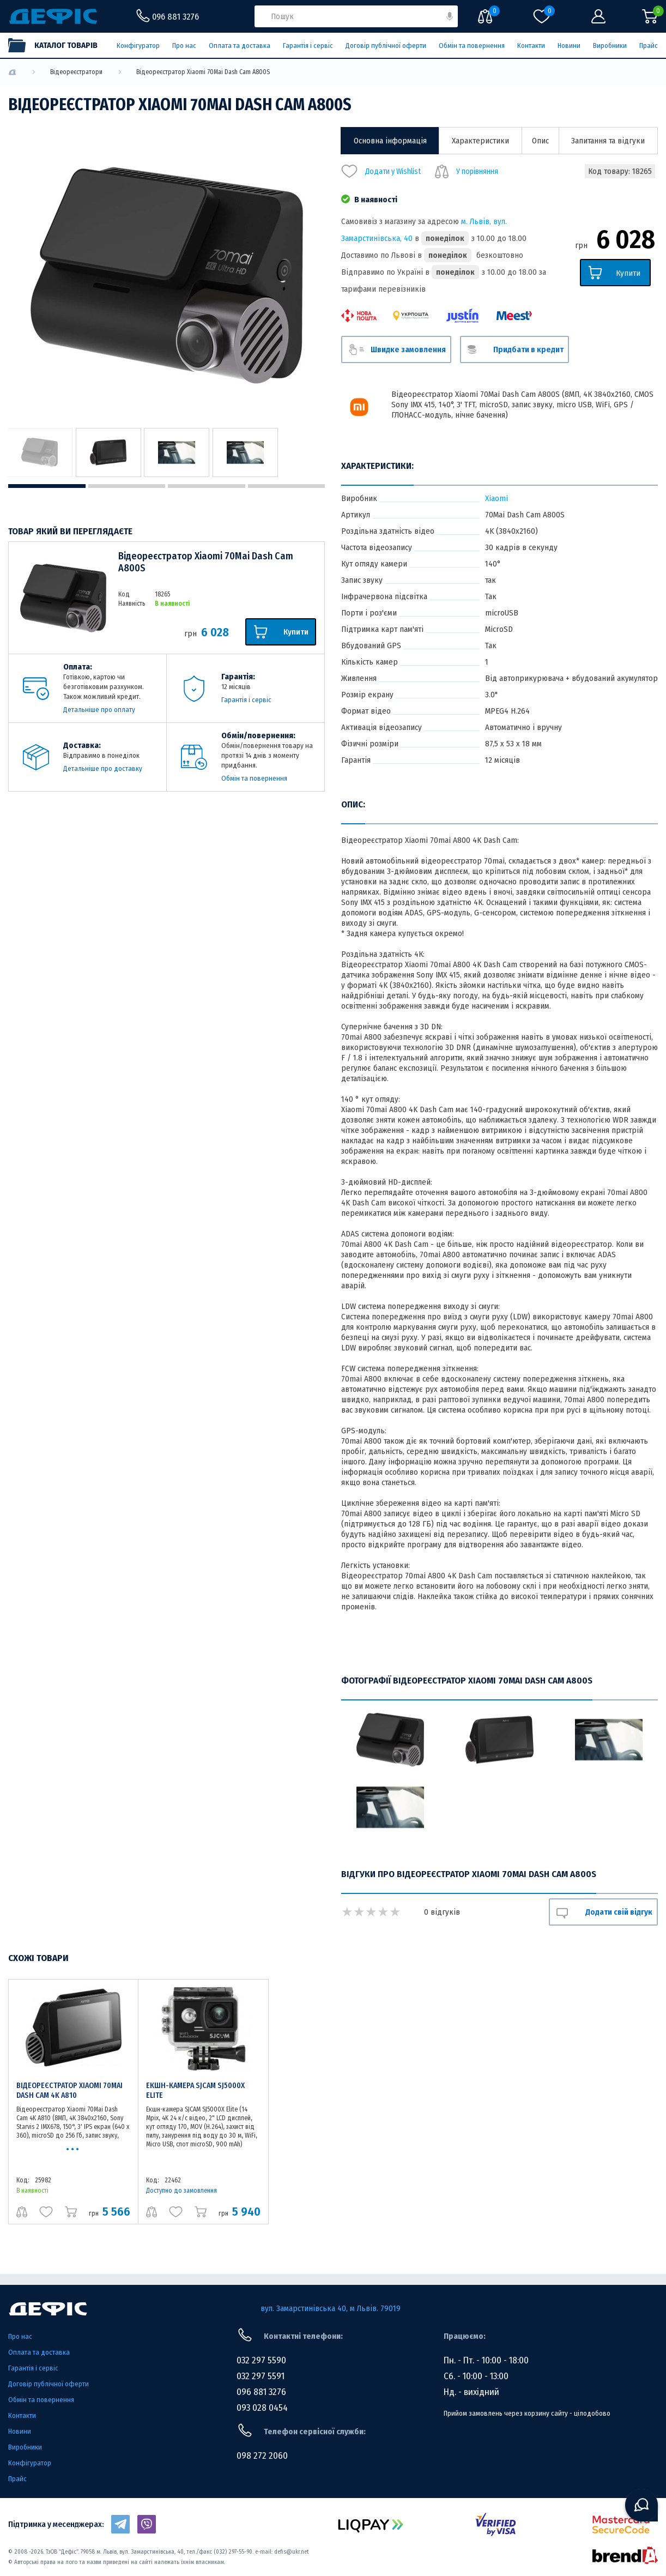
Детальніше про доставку (102, 768)
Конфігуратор (138, 45)
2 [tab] (127, 486)
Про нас (184, 45)
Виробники (610, 45)
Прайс (648, 45)
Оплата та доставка (239, 45)
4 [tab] (286, 486)
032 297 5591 (260, 2376)
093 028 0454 (262, 2408)
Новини (569, 45)
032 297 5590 (261, 2360)
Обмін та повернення (472, 45)
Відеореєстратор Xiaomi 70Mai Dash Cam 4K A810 (69, 2090)
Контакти (531, 45)
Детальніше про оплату (99, 709)
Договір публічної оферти (386, 45)
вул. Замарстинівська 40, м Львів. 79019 (331, 2308)
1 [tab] (47, 486)
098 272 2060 (262, 2456)
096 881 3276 (261, 2392)
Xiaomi (496, 498)
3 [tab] (206, 486)
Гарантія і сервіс (308, 45)
